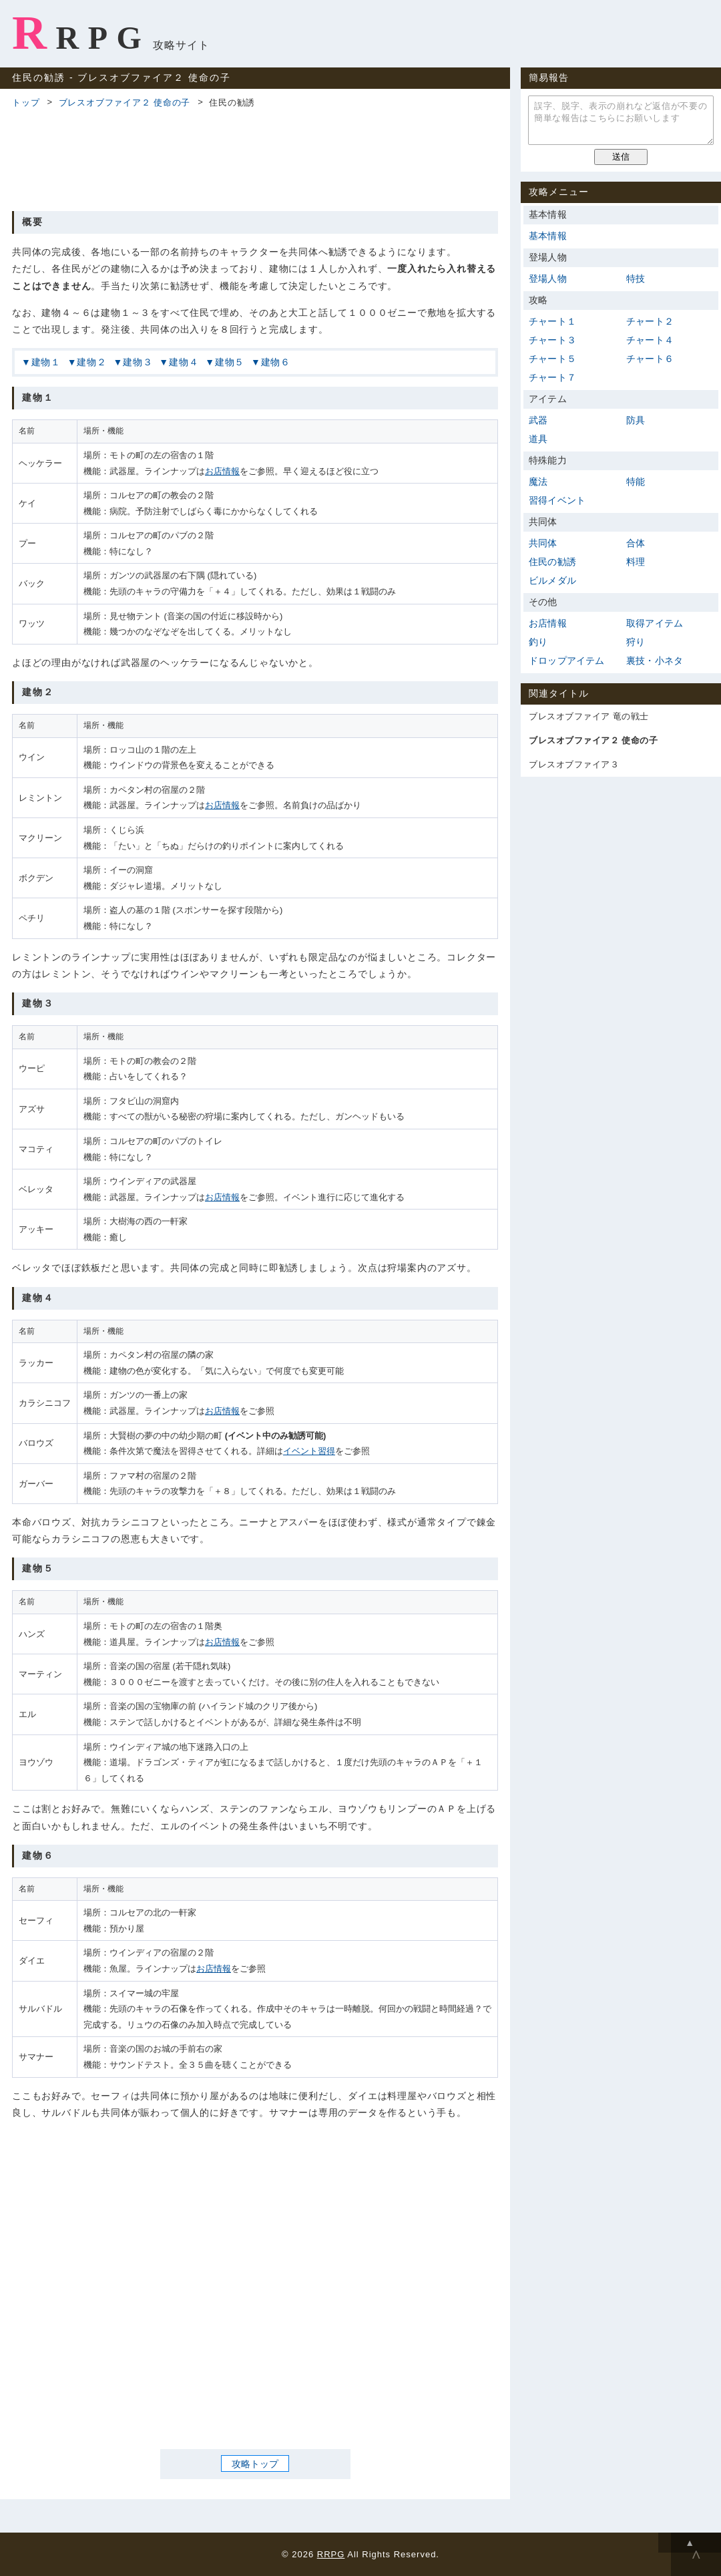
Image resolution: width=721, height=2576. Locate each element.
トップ (25, 103)
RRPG (81, 32)
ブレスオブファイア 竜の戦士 (589, 716)
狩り (635, 641)
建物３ (137, 362)
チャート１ (552, 321)
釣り (538, 641)
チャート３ (552, 340)
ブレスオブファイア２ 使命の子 (125, 103)
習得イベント (557, 500)
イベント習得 (309, 1451)
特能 (635, 481)
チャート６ (650, 358)
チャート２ (650, 321)
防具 (635, 420)
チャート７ (552, 377)
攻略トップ (255, 2463)
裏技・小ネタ (654, 660)
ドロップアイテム (567, 660)
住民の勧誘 (552, 561)
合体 (635, 543)
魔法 (538, 481)
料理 (635, 561)
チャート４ (650, 340)
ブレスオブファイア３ (574, 764)
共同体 (543, 543)
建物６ (275, 362)
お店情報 (222, 471)
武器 (538, 420)
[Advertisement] (255, 158)
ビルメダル (552, 580)
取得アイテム (654, 623)
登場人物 (548, 278)
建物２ (91, 362)
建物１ (46, 362)
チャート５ (552, 358)
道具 (538, 438)
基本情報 (548, 235)
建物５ (229, 362)
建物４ (183, 362)
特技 (635, 278)
